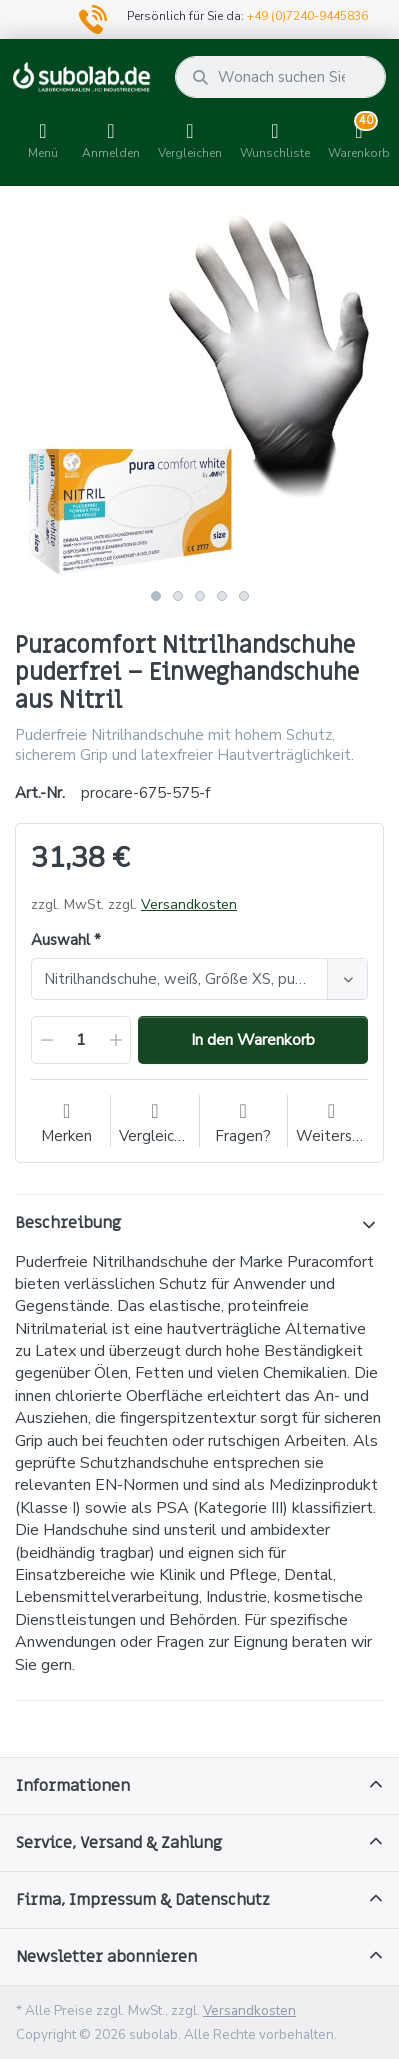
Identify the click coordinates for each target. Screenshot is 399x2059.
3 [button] (200, 596)
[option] (199, 394)
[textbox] (182, 979)
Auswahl (60, 940)
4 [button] (222, 596)
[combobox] (199, 979)
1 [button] (156, 596)
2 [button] (178, 596)
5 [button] (244, 596)
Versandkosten (189, 904)
